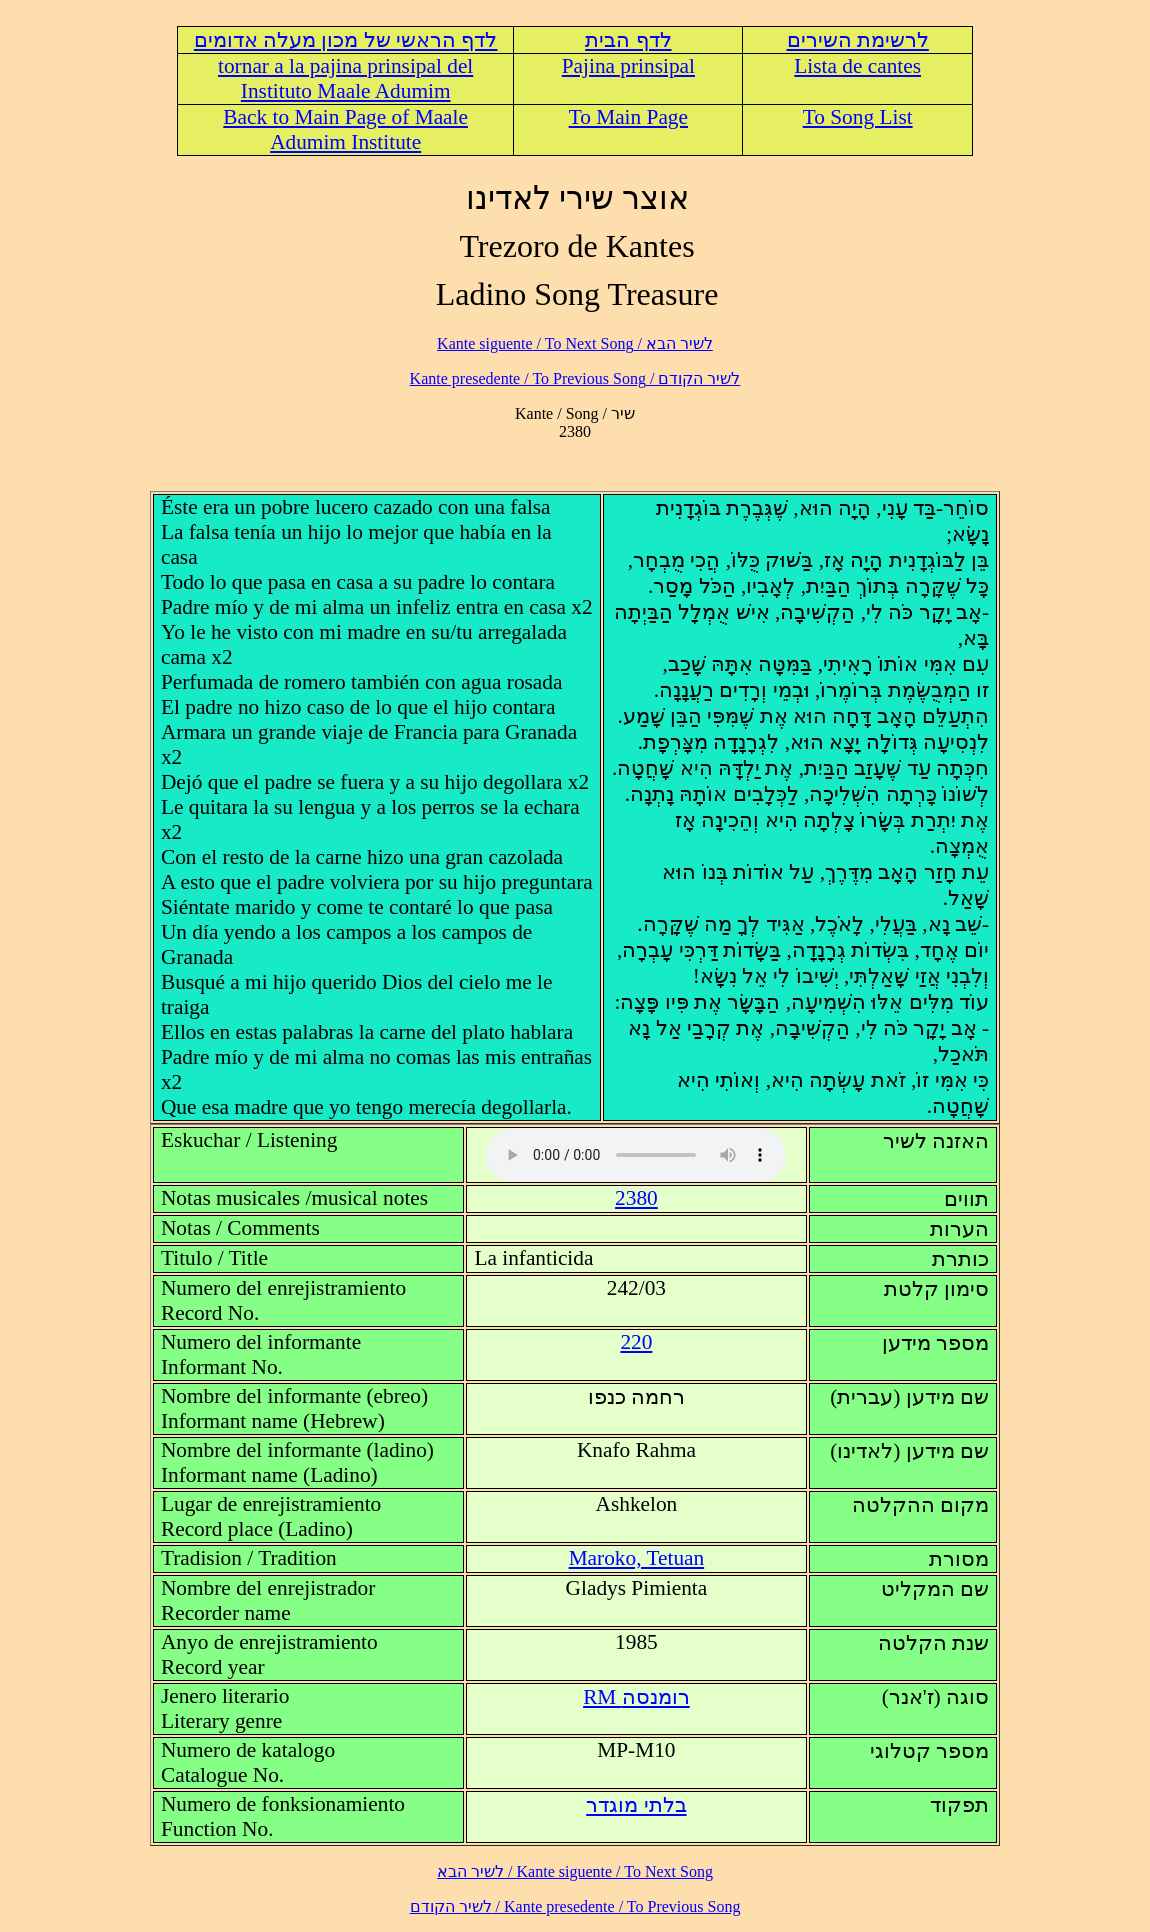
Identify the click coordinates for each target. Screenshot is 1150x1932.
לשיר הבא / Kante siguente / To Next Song (575, 343)
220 (636, 1342)
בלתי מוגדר (636, 1805)
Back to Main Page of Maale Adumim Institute (345, 129)
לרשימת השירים (858, 40)
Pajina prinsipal (628, 66)
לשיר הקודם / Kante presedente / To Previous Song (575, 378)
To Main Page (628, 117)
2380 (636, 1198)
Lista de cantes (857, 66)
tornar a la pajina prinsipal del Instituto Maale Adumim (345, 78)
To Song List (858, 117)
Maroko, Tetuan (637, 1558)
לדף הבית (628, 40)
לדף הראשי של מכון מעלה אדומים (346, 40)
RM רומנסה (636, 1697)
